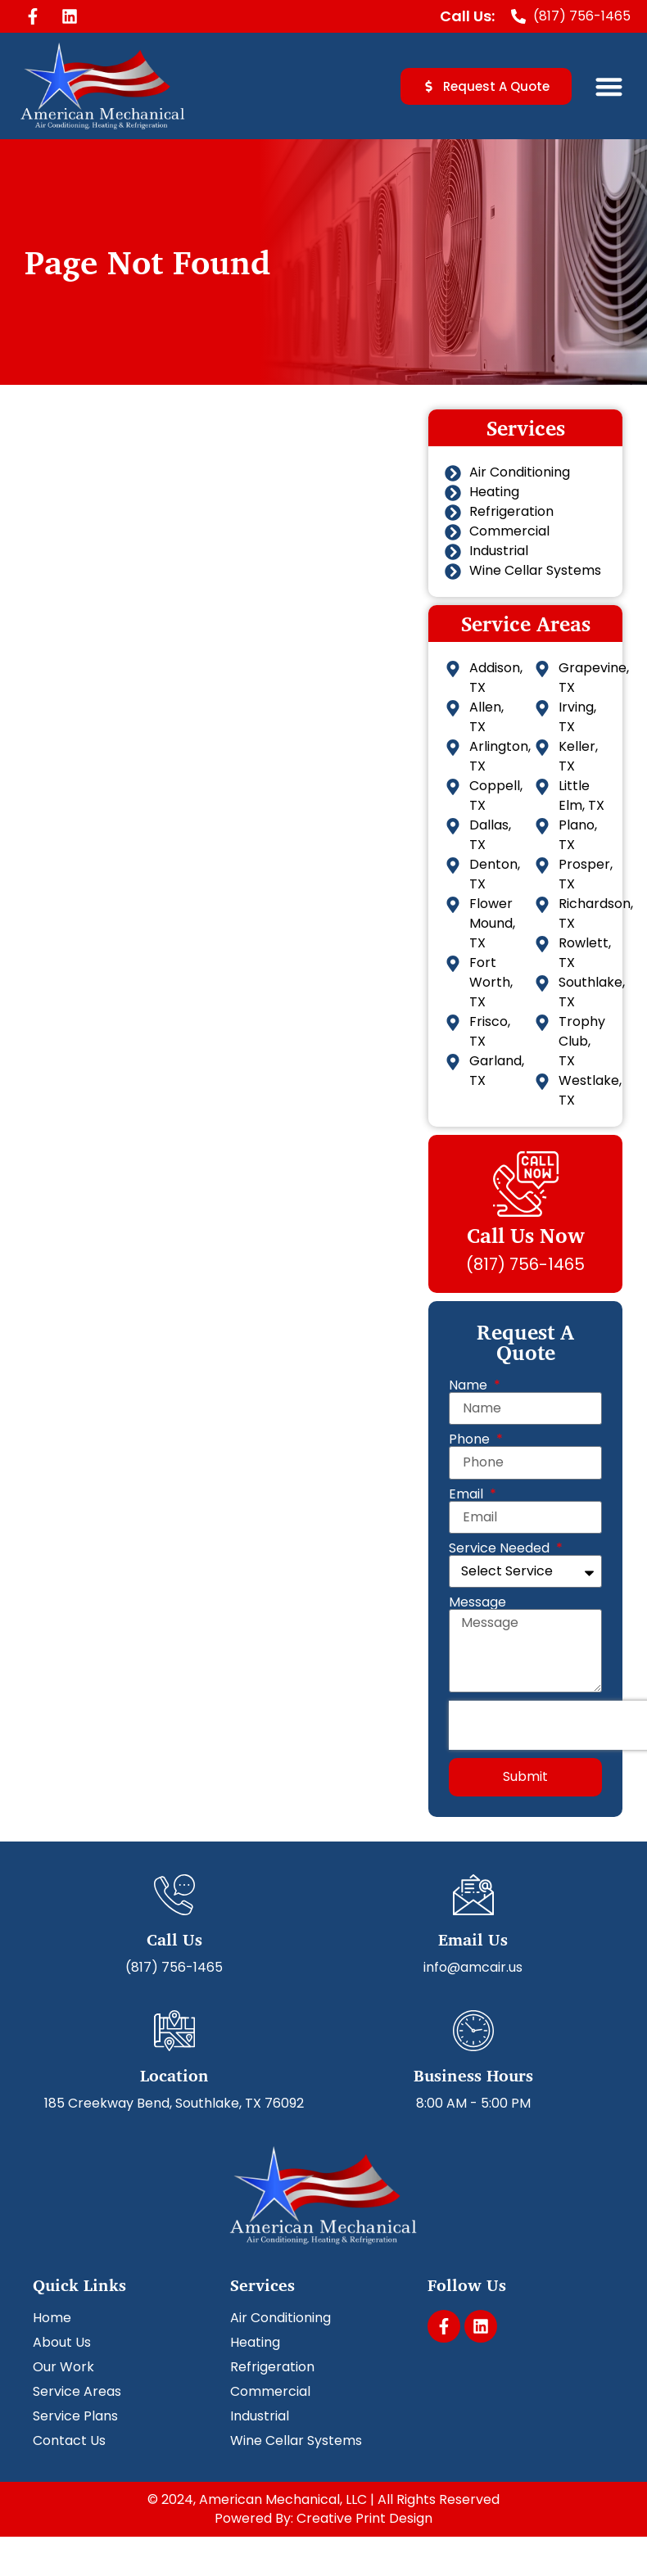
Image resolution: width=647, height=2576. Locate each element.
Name (470, 1385)
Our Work (63, 2367)
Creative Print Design (364, 2518)
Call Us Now (526, 1235)
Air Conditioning (280, 2318)
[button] (609, 86)
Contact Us (69, 2441)
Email (467, 1494)
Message (477, 1602)
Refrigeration (272, 2367)
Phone (471, 1439)
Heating (255, 2342)
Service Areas (77, 2392)
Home (52, 2318)
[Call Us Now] (526, 1184)
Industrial (259, 2416)
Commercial (270, 2392)
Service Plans (75, 2416)
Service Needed (501, 1548)
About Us (62, 2342)
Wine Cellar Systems (296, 2441)
